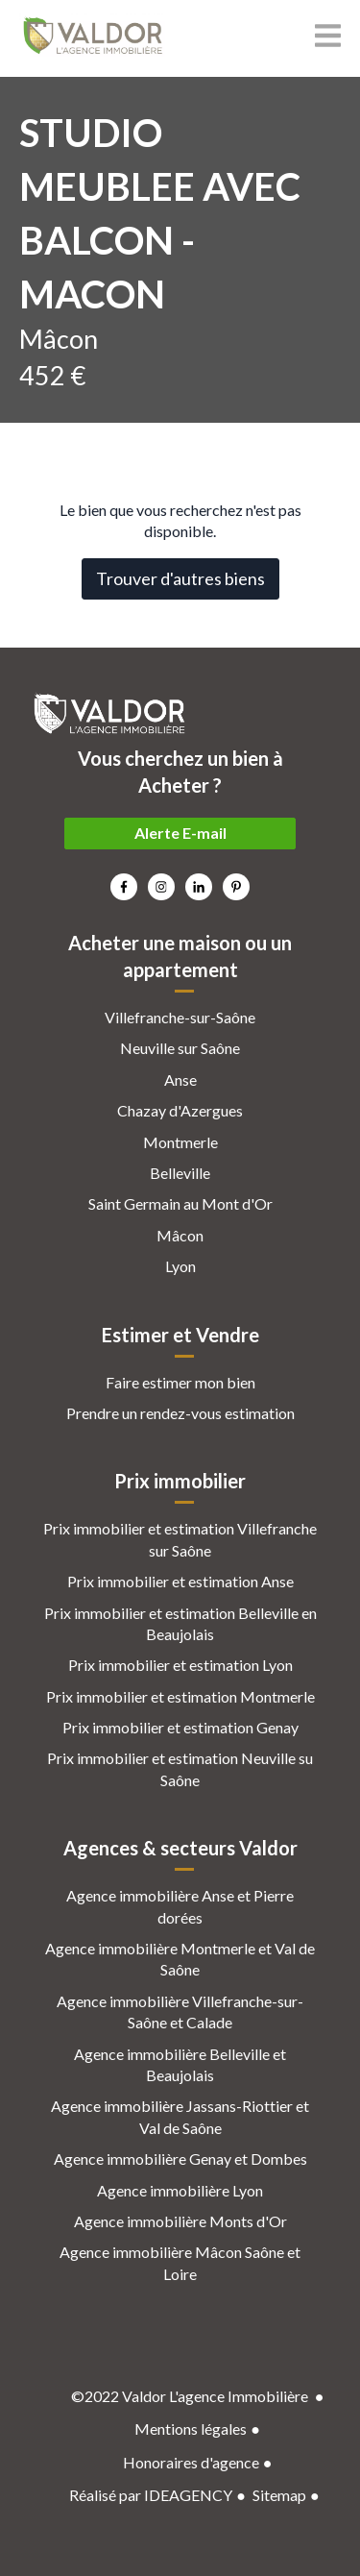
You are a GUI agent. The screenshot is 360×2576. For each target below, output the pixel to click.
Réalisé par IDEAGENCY (150, 2495)
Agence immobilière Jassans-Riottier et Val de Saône (180, 2116)
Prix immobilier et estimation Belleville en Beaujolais (180, 1623)
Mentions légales (190, 2428)
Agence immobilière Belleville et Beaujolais (180, 2064)
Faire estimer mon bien (180, 1382)
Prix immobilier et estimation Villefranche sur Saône (180, 1538)
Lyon (180, 1266)
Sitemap (279, 2495)
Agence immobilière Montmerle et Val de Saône (180, 1958)
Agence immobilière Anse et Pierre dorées (180, 1906)
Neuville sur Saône (180, 1048)
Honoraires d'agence (191, 2462)
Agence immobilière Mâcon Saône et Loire (180, 2262)
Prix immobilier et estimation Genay (180, 1727)
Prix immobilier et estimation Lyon (180, 1665)
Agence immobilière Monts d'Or (180, 2221)
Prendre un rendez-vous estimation (180, 1413)
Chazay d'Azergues (180, 1110)
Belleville (180, 1173)
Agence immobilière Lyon (180, 2190)
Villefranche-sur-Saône (180, 1017)
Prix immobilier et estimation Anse (180, 1581)
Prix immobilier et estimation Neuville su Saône (180, 1768)
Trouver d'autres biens (180, 578)
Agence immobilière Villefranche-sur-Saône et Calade (180, 2011)
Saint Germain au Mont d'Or (180, 1203)
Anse (180, 1079)
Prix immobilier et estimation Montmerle (180, 1696)
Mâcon (180, 1235)
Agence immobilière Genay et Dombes (180, 2158)
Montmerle (180, 1142)
